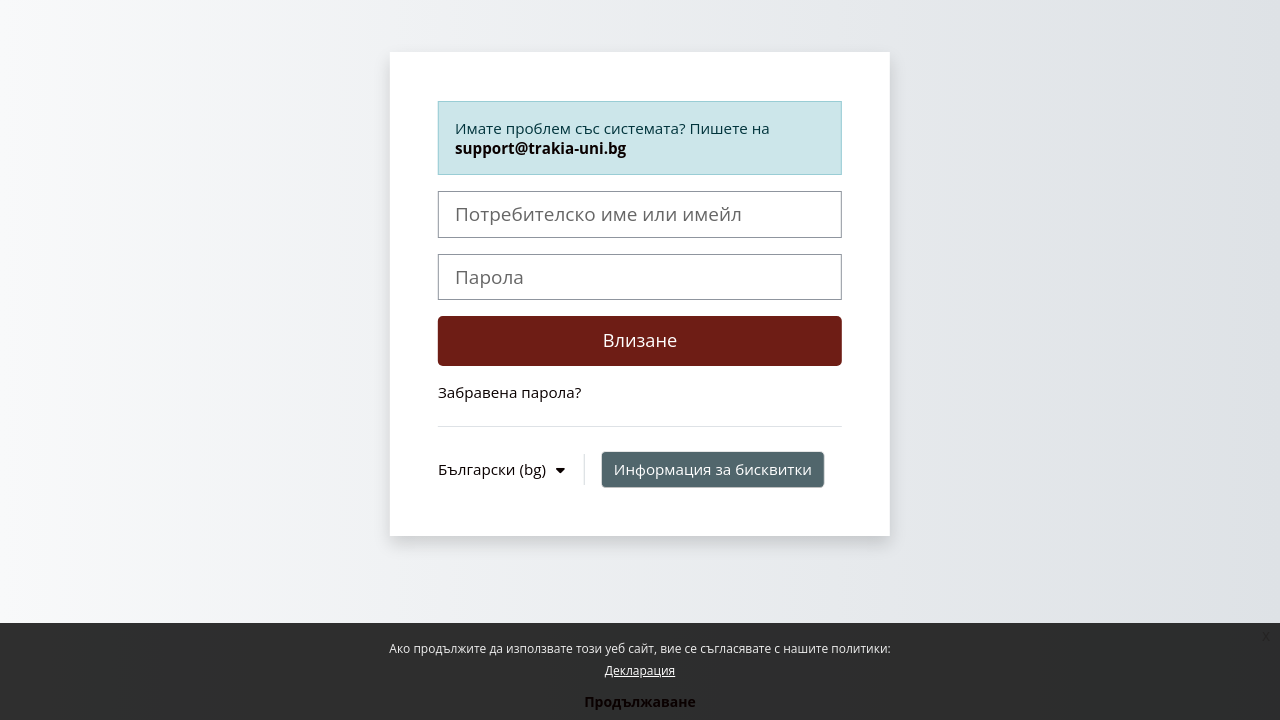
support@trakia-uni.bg (540, 148)
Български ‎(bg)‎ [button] (494, 469)
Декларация (640, 670)
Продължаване (640, 701)
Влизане (640, 340)
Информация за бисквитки (713, 469)
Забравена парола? (509, 392)
